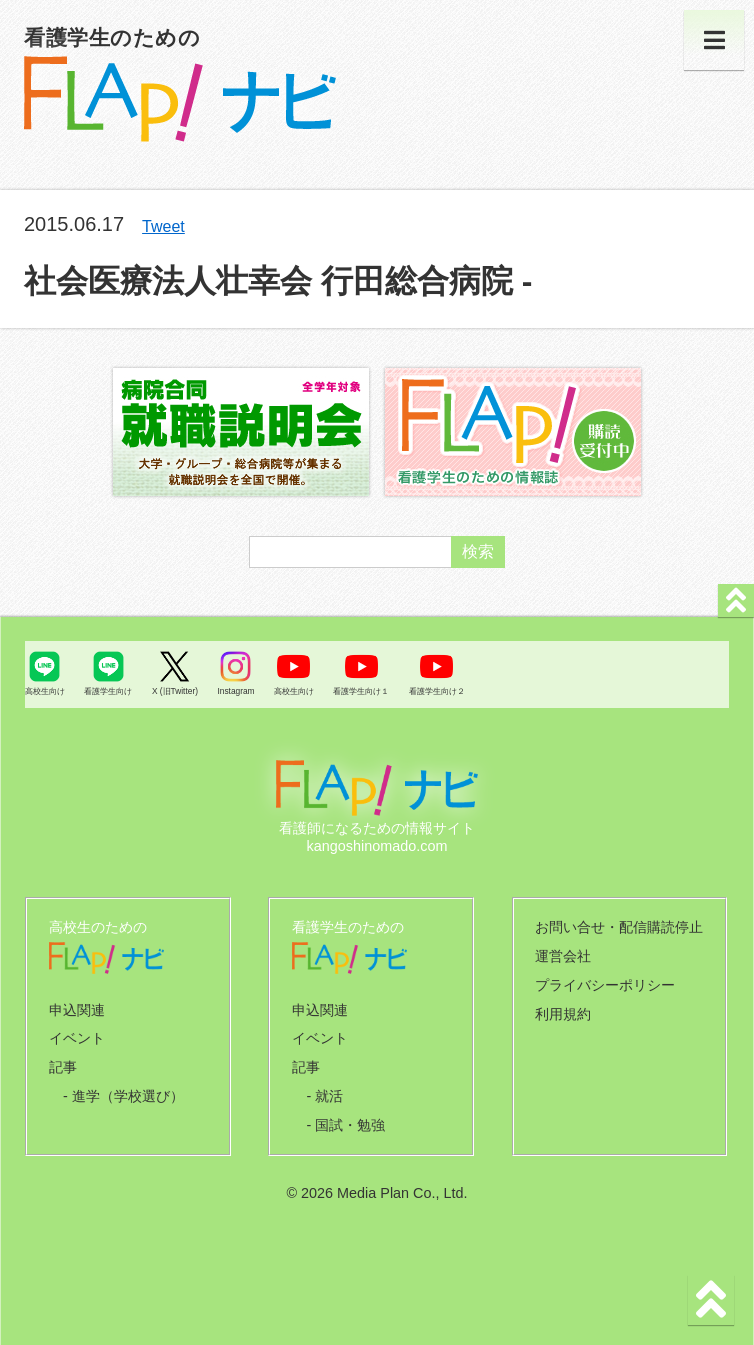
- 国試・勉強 (345, 1125)
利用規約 (563, 1014)
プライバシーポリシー (605, 985)
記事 (63, 1067)
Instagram (235, 691)
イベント (77, 1038)
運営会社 (563, 956)
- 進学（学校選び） (123, 1096)
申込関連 (77, 1010)
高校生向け (45, 691)
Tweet (163, 226)
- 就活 (324, 1096)
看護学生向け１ (361, 691)
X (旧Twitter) (175, 691)
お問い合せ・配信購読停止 (619, 927)
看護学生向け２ (437, 691)
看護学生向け (108, 691)
